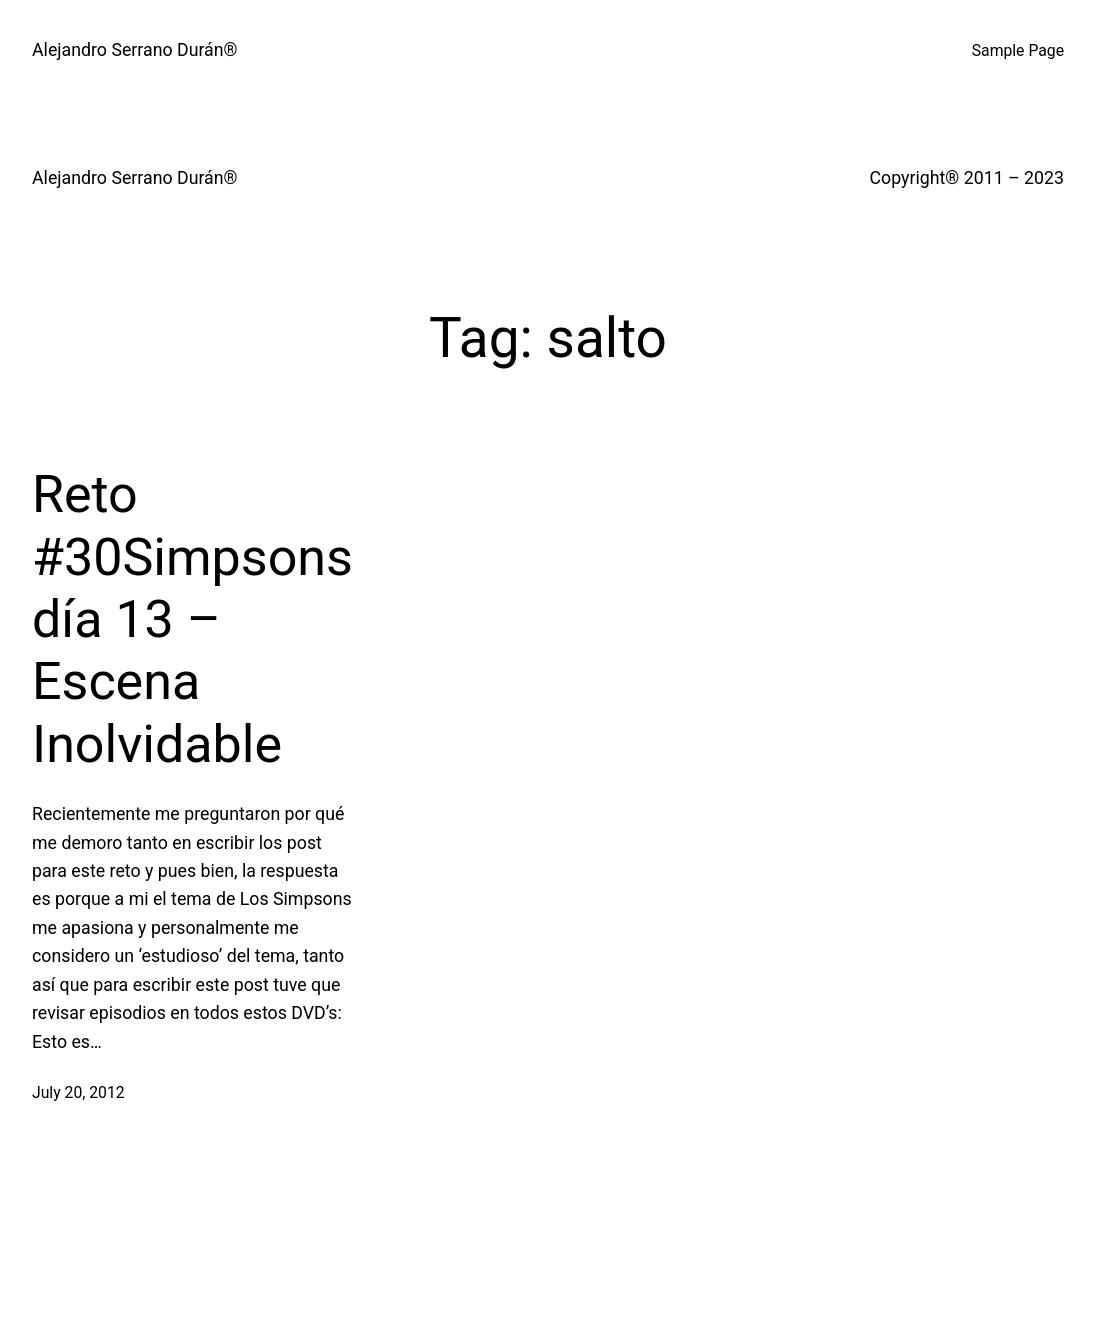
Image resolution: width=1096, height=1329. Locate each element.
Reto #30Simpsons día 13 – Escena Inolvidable (192, 619)
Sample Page (1018, 50)
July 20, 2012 (78, 1092)
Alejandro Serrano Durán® (135, 50)
